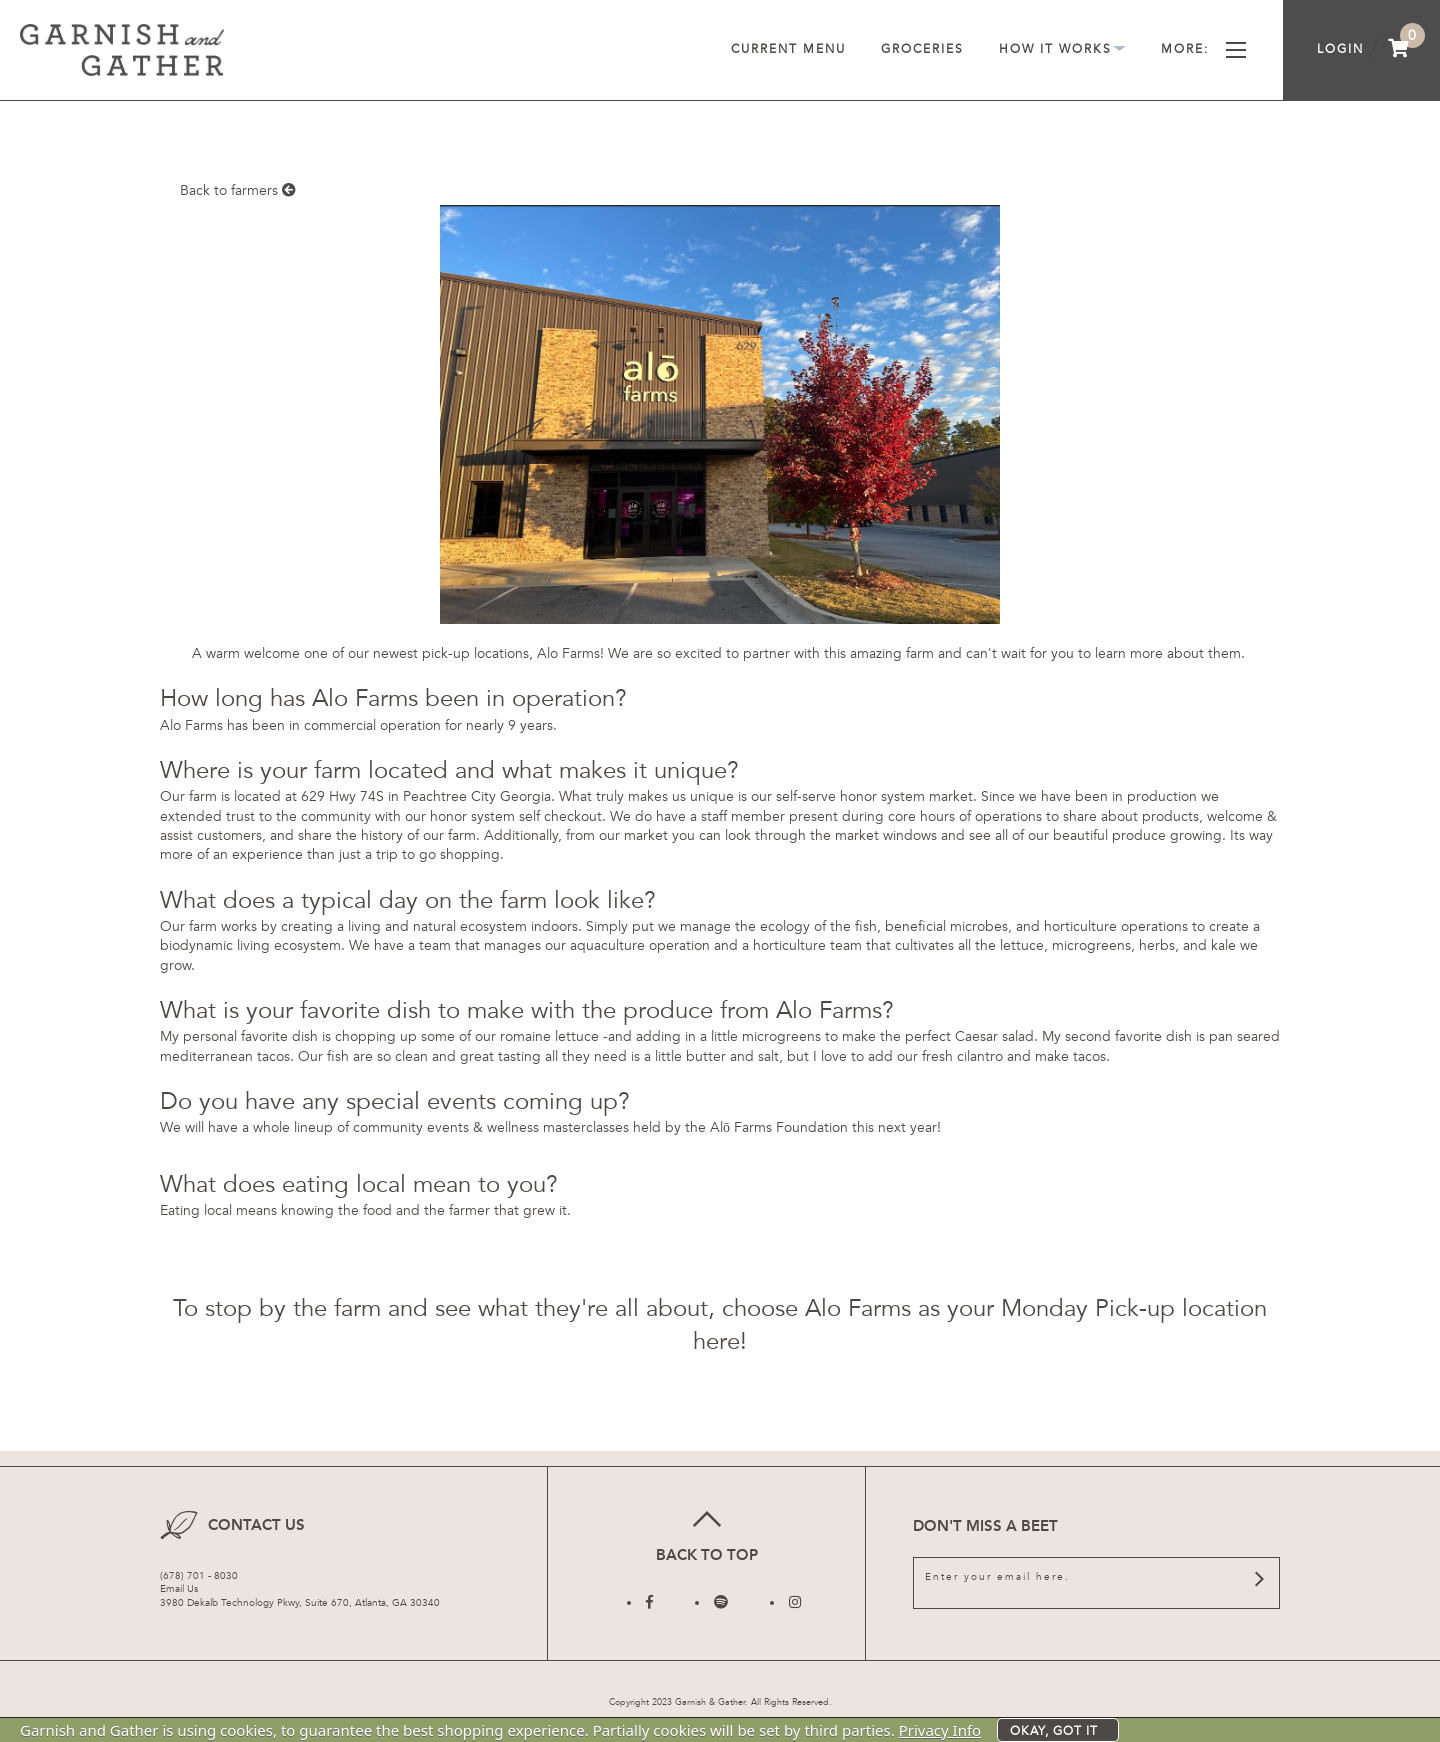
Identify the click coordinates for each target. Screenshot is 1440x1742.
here (716, 1341)
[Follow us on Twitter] (721, 1602)
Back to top (706, 1533)
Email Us (179, 1589)
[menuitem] (1399, 50)
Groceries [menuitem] (922, 49)
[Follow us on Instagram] (795, 1602)
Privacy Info (940, 1730)
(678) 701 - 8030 (199, 1576)
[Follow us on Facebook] (649, 1602)
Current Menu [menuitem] (788, 49)
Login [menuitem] (1340, 49)
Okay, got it (1054, 1731)
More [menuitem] (1203, 49)
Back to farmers (238, 190)
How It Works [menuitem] (1062, 49)
